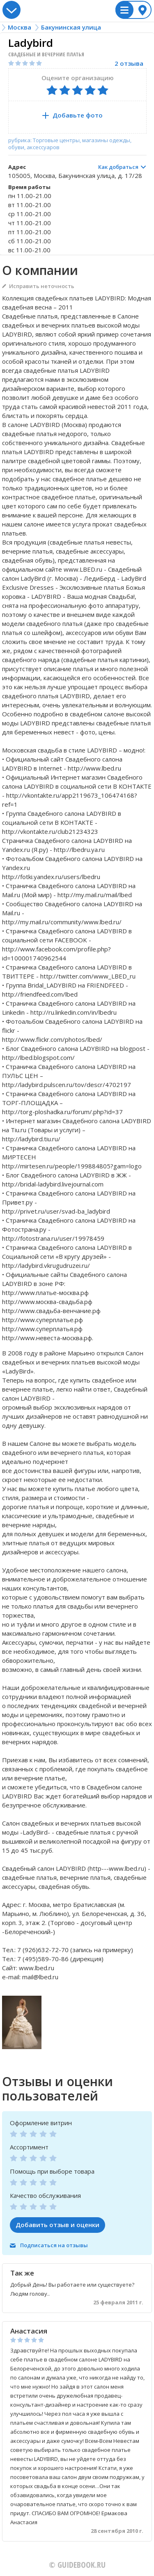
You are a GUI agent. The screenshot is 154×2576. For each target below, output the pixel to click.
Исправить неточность (41, 286)
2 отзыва (129, 63)
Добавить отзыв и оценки (57, 2225)
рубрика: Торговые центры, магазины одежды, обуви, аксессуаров (69, 144)
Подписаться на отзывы (54, 2245)
